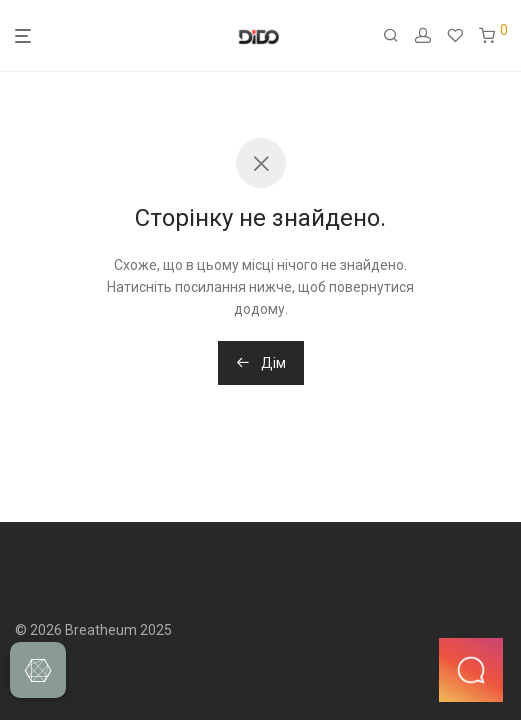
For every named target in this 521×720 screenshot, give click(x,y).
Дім (261, 363)
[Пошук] (399, 36)
